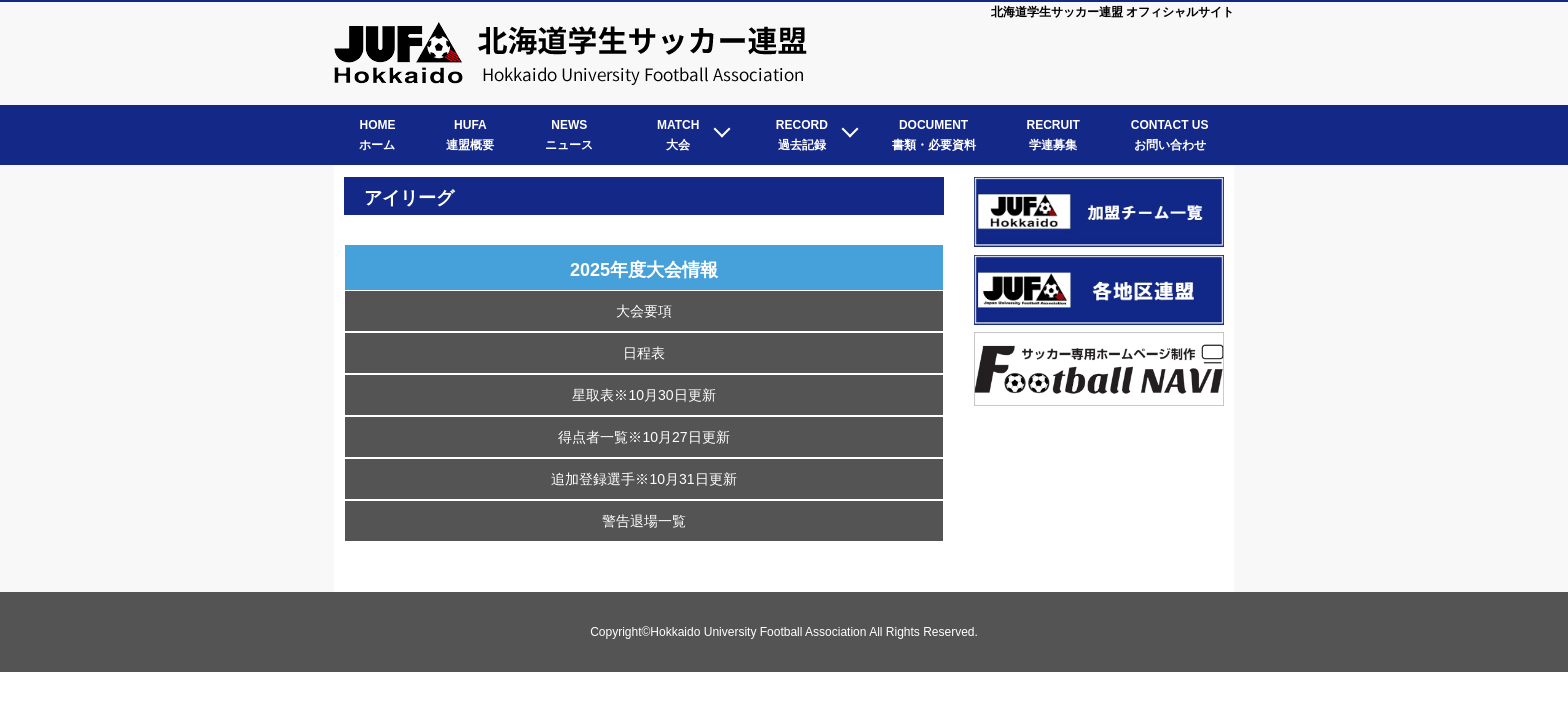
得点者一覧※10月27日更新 (643, 437)
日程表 (644, 353)
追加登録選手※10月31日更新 (643, 479)
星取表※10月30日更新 (643, 395)
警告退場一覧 (644, 521)
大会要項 (644, 311)
